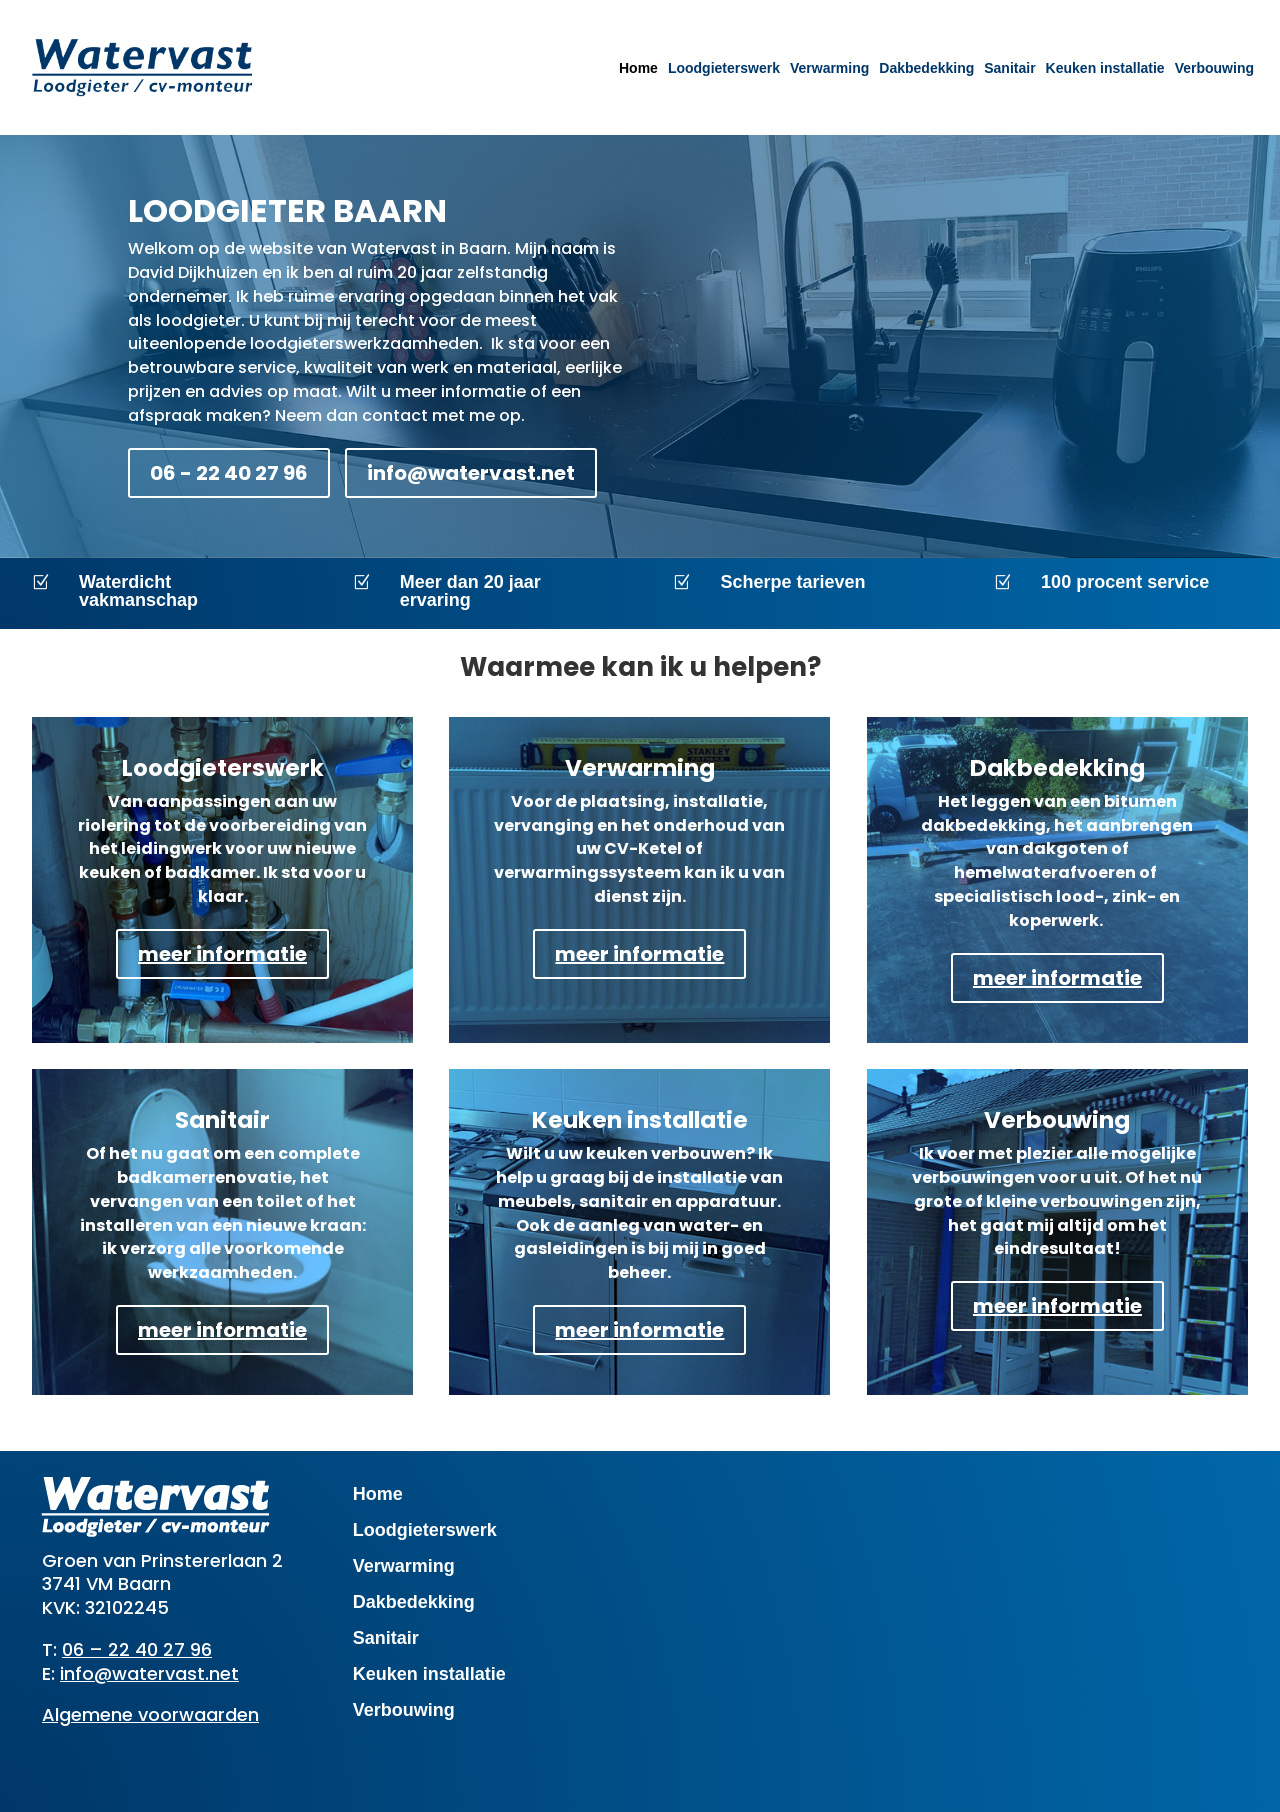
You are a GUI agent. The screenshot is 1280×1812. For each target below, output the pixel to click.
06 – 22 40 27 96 (137, 1649)
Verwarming (829, 68)
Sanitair (1009, 68)
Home (638, 68)
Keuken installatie (1105, 68)
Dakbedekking (926, 68)
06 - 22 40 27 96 (229, 473)
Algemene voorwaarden (150, 1714)
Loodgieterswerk (724, 68)
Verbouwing (1214, 68)
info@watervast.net (471, 473)
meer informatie (222, 954)
